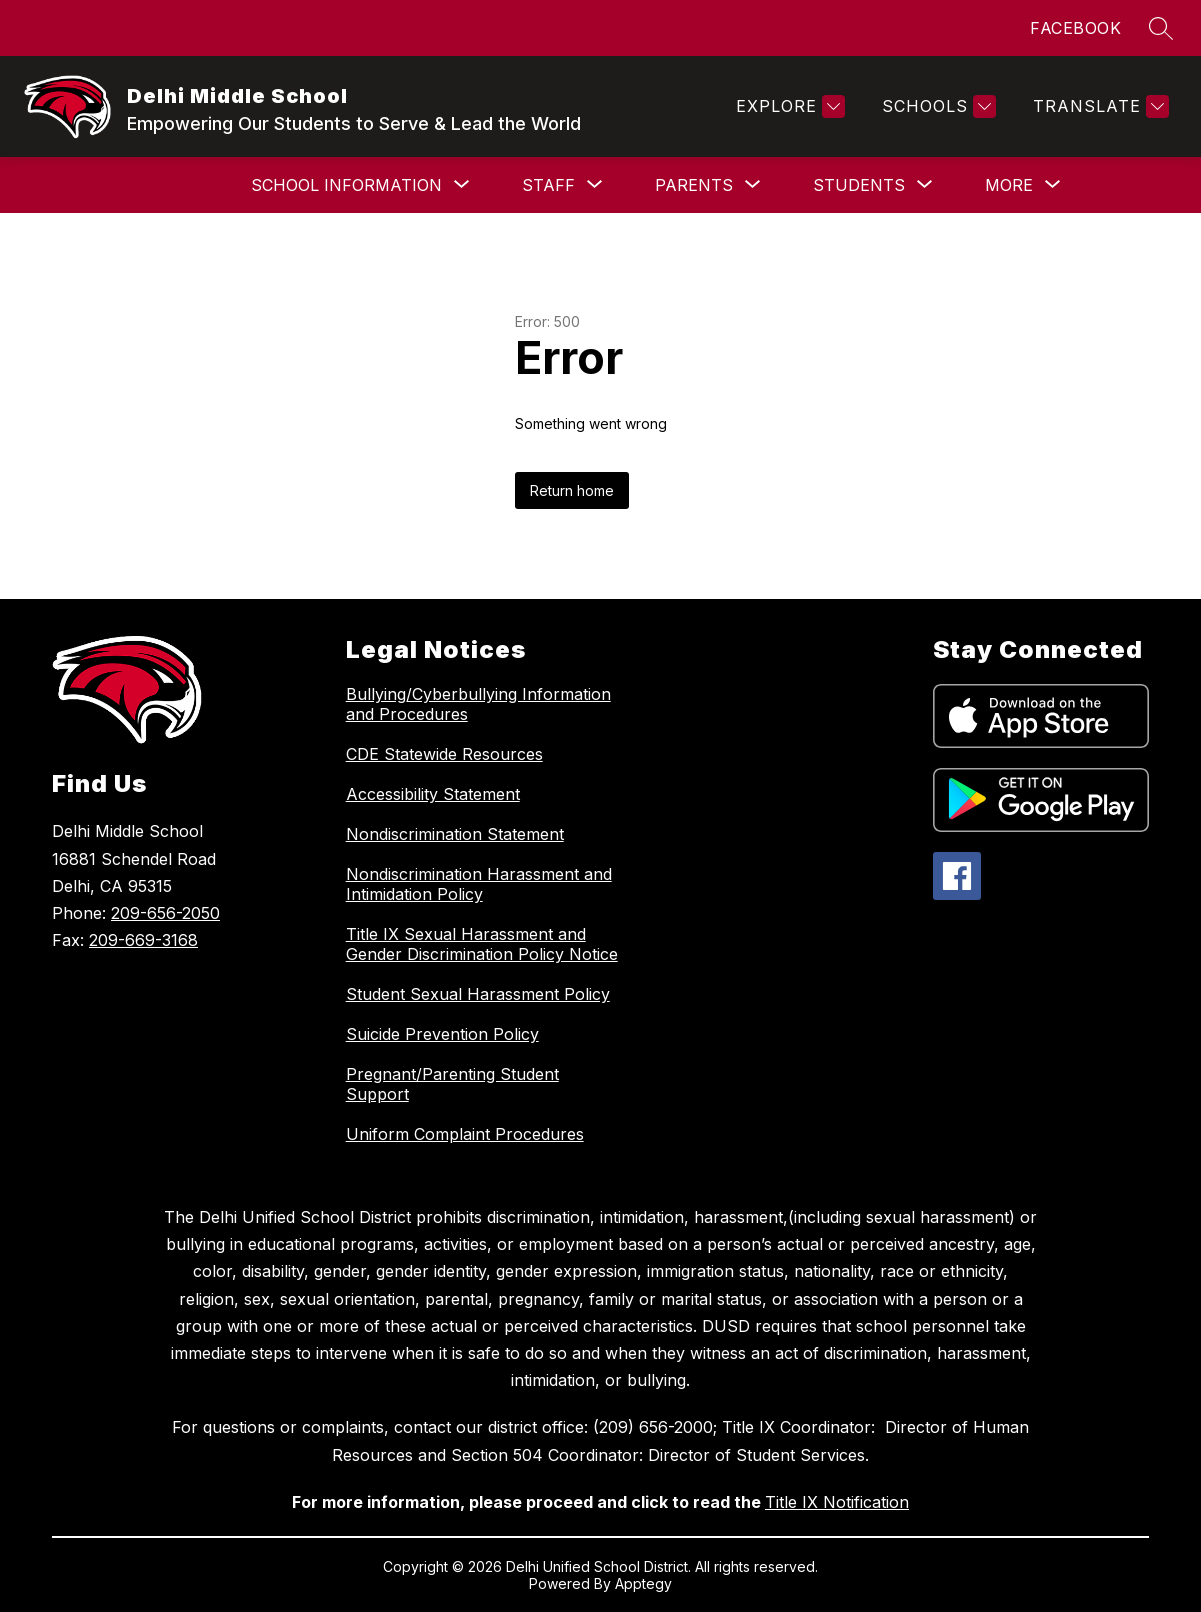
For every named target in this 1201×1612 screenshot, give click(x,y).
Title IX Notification (837, 1502)
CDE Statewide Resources (444, 754)
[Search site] (1161, 28)
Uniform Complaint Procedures (465, 1134)
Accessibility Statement (433, 794)
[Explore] (788, 106)
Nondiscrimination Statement (455, 834)
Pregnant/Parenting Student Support (452, 1084)
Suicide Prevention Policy (442, 1034)
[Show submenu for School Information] (346, 185)
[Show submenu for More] (1009, 185)
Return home (572, 490)
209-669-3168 (143, 940)
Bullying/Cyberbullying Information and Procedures (478, 704)
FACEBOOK (1075, 28)
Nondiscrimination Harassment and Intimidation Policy (479, 884)
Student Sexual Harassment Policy (478, 994)
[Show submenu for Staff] (548, 185)
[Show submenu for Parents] (694, 185)
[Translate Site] (1098, 106)
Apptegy (643, 1583)
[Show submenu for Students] (859, 185)
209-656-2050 (165, 913)
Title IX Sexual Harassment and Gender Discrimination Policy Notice (482, 944)
